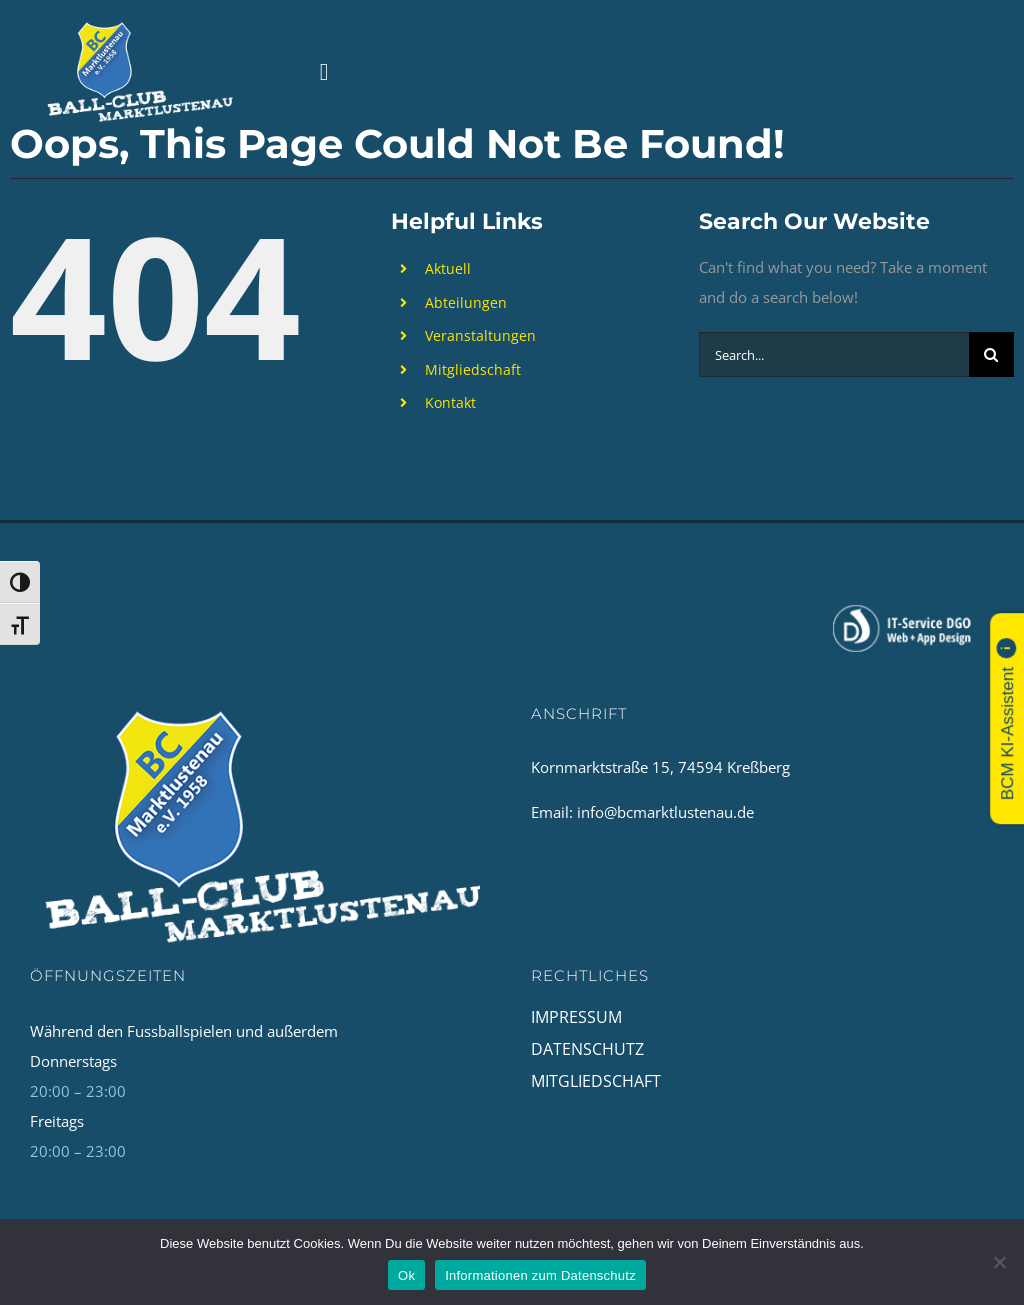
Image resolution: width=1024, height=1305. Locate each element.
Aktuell (448, 268)
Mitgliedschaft (473, 369)
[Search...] (834, 354)
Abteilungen (466, 302)
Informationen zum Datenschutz (540, 1275)
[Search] (991, 354)
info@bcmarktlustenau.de (665, 812)
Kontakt (450, 402)
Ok (406, 1275)
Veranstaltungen (480, 335)
